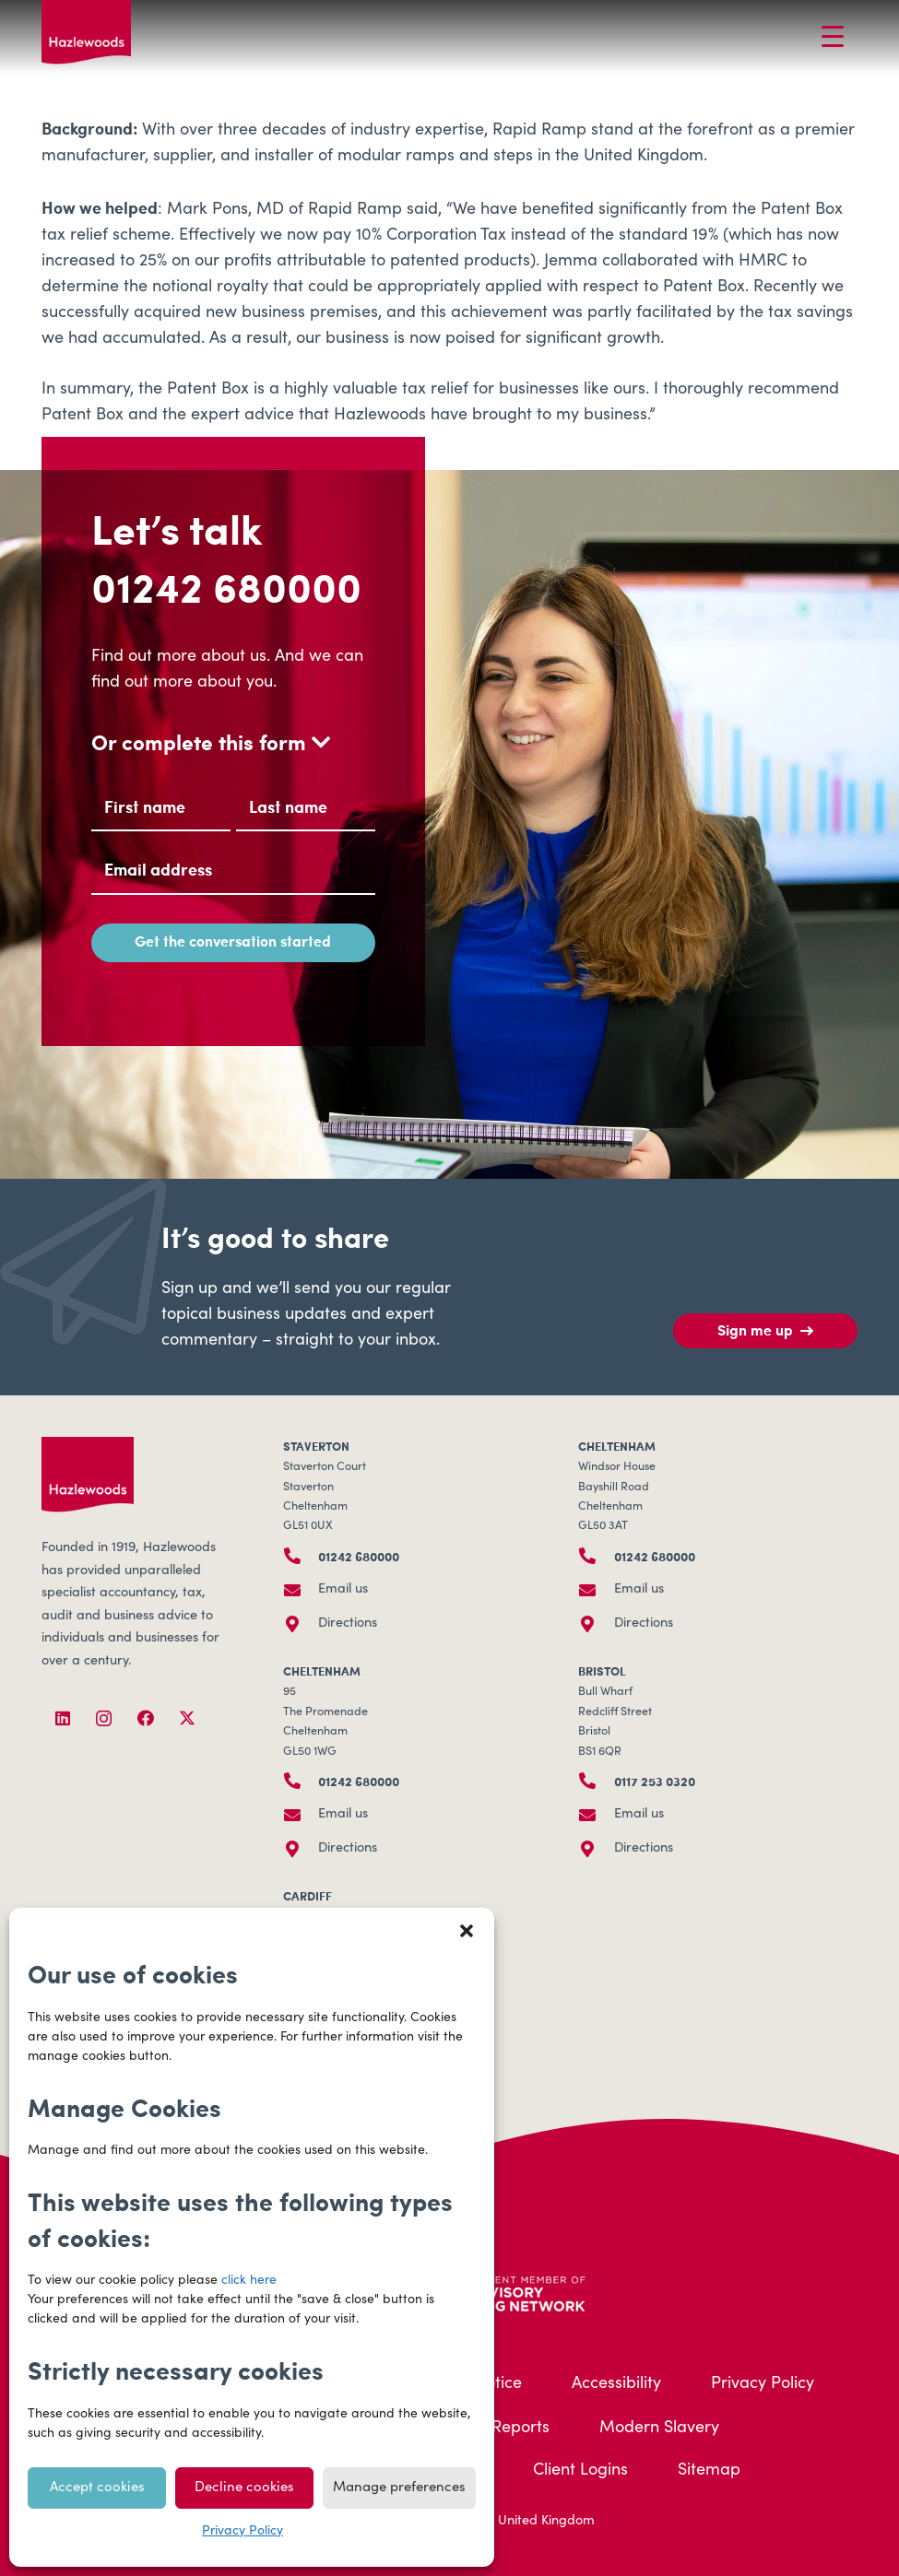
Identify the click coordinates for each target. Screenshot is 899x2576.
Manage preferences (399, 2488)
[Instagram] (103, 1718)
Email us (343, 1589)
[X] (186, 1718)
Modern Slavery (659, 2428)
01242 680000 (226, 586)
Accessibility (616, 2384)
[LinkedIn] (62, 1718)
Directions (347, 1623)
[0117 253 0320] (595, 1780)
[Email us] (300, 1590)
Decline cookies (244, 2488)
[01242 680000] (300, 1555)
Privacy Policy (242, 2531)
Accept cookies (97, 2488)
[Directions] (300, 1624)
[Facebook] (145, 1718)
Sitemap (709, 2471)
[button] (466, 1931)
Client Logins (580, 2471)
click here (249, 2281)
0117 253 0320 (654, 1780)
